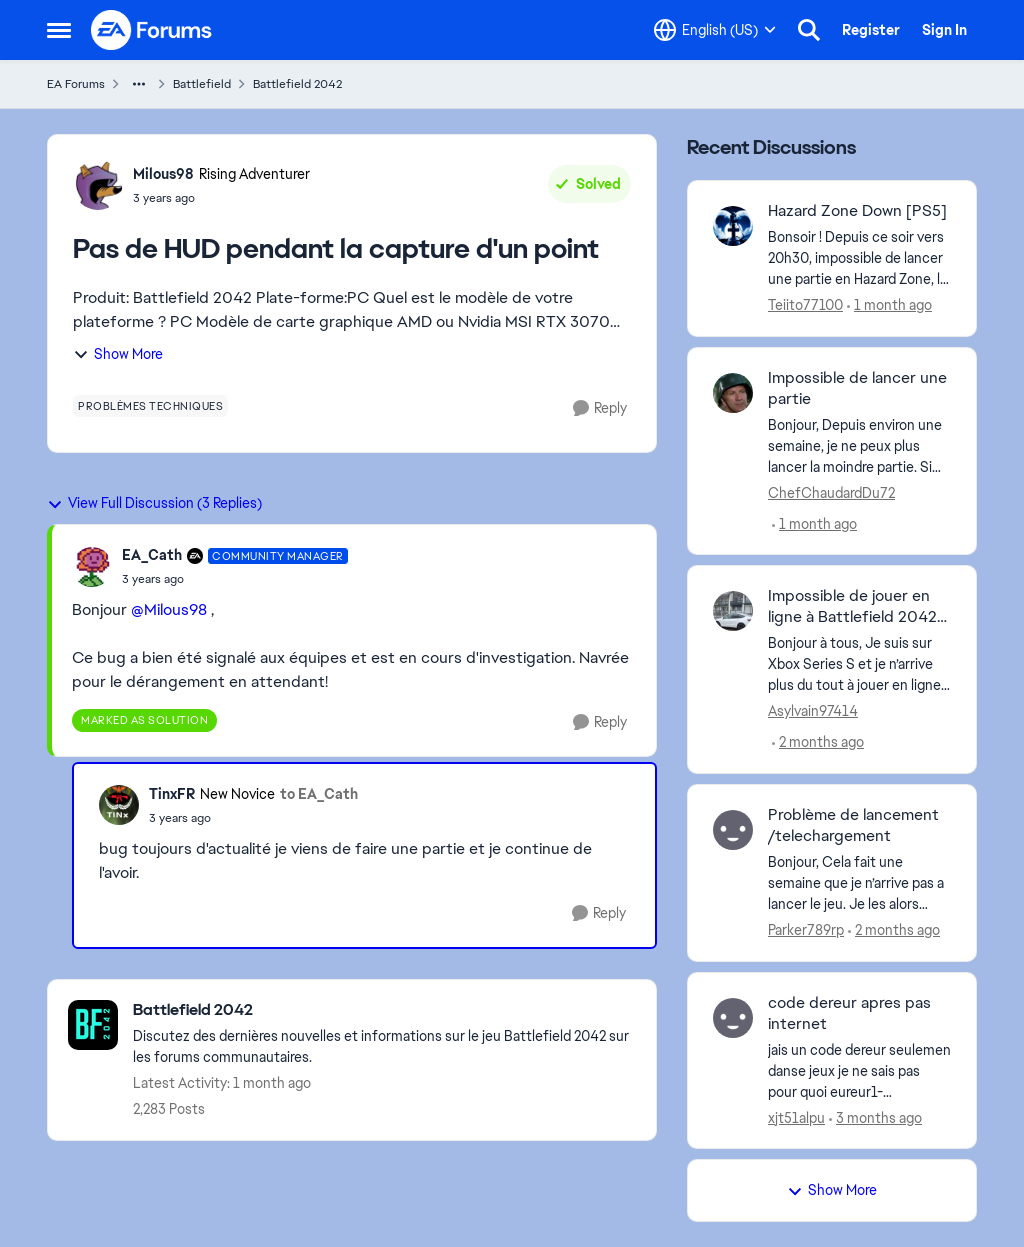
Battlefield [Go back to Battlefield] (202, 84)
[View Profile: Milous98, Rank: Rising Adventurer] (98, 185)
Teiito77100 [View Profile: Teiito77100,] (805, 305)
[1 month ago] (889, 305)
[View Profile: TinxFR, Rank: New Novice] (119, 805)
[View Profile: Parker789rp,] (733, 830)
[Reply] (600, 408)
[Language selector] (715, 30)
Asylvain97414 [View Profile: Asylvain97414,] (813, 711)
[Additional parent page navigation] (139, 84)
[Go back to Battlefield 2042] (384, 1010)
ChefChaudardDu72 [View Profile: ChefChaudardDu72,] (831, 492)
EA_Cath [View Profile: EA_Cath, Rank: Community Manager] (152, 555)
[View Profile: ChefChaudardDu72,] (733, 393)
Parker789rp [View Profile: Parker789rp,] (806, 930)
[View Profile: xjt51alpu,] (733, 1018)
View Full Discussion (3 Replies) (154, 503)
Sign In (944, 30)
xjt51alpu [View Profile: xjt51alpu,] (796, 1117)
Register (871, 30)
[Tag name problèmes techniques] (150, 406)
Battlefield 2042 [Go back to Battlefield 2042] (297, 84)
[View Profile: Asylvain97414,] (733, 611)
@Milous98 (169, 609)
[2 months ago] (818, 742)
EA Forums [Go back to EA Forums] (76, 84)
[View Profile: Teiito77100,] (733, 226)
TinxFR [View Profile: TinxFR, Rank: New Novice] (172, 794)
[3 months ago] (875, 1117)
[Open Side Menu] (59, 30)
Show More (118, 354)
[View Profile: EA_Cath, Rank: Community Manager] (92, 567)
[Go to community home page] (152, 30)
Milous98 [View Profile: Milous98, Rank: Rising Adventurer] (163, 174)
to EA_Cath (319, 794)
